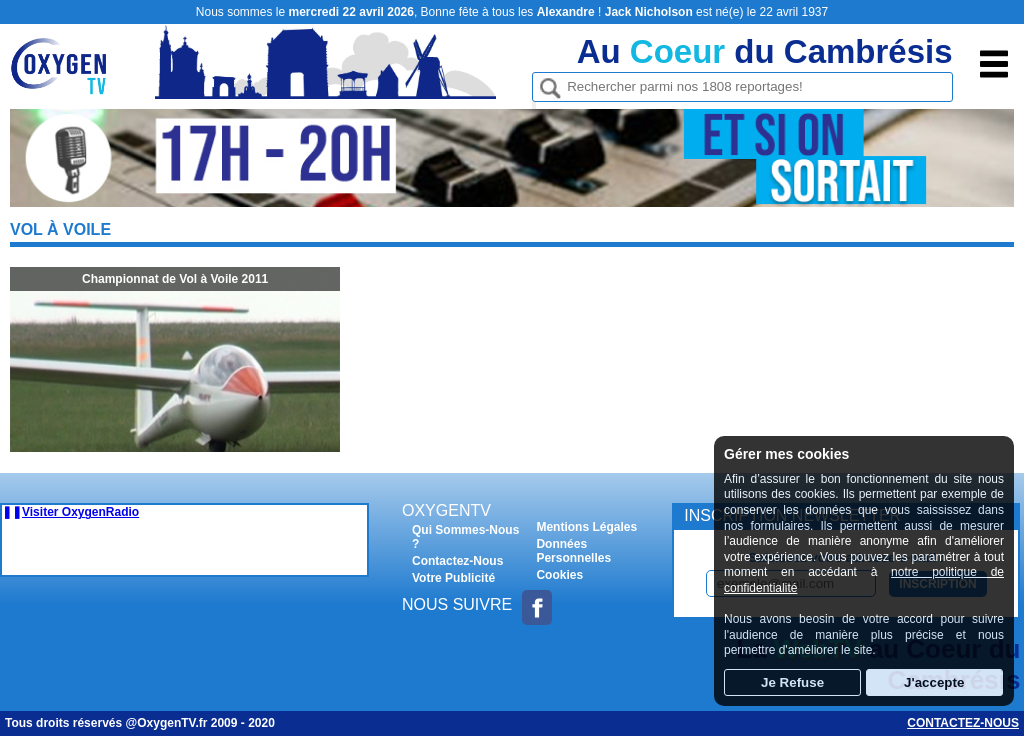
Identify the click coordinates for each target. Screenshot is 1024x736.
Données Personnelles (573, 551)
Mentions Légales (586, 527)
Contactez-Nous (457, 561)
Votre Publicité (453, 578)
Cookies (559, 575)
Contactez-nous (963, 723)
